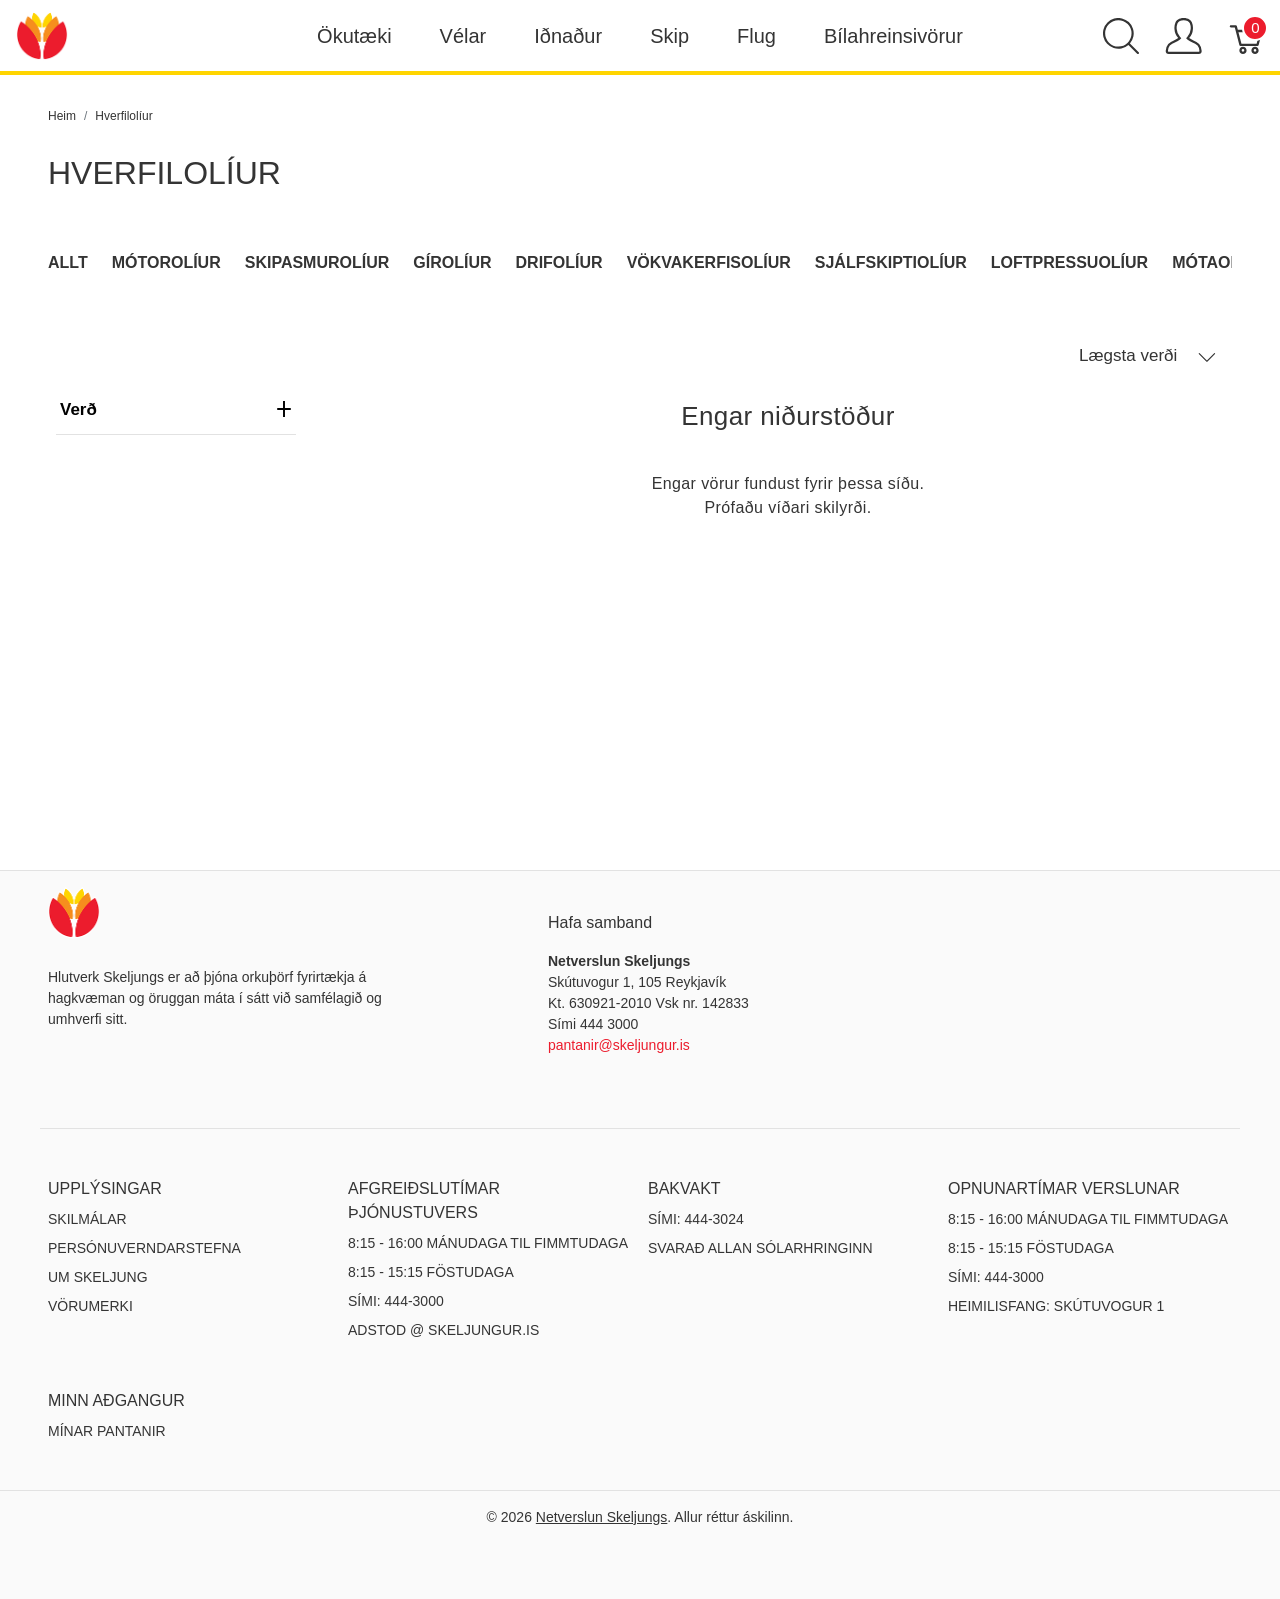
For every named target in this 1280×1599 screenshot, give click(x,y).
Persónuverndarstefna (144, 1248)
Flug (756, 36)
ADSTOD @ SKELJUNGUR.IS (443, 1330)
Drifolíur (559, 262)
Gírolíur (452, 262)
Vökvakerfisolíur (709, 262)
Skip (669, 36)
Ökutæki (354, 36)
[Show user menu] (1183, 36)
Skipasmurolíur (317, 262)
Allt (68, 262)
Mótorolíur (166, 262)
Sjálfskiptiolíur (891, 262)
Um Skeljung (98, 1277)
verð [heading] (176, 409)
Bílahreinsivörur (893, 36)
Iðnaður (568, 36)
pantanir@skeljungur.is (619, 1045)
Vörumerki (90, 1306)
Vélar (463, 36)
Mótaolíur (1220, 262)
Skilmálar (87, 1219)
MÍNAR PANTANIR (107, 1431)
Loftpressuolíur (1069, 262)
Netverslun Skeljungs (602, 1517)
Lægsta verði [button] (1147, 356)
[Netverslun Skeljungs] (42, 34)
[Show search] (1121, 36)
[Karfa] (1247, 36)
